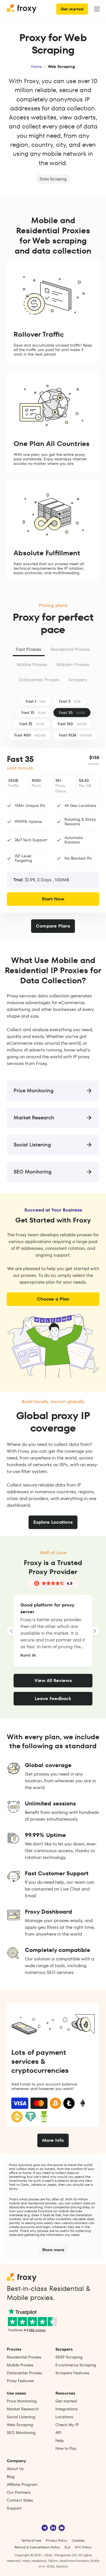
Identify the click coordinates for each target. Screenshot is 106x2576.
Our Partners (19, 2492)
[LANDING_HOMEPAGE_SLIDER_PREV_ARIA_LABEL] (11, 1631)
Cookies (78, 2540)
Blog (11, 2476)
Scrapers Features (72, 2373)
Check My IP (67, 2425)
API (58, 2432)
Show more (53, 2250)
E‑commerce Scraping (75, 2365)
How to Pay (65, 2448)
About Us (15, 2468)
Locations (64, 2417)
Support (14, 2508)
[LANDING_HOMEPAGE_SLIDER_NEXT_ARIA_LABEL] (94, 1631)
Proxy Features (20, 2381)
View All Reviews (53, 1680)
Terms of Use (31, 2540)
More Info (53, 2140)
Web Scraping (20, 2425)
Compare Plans (53, 926)
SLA (67, 2547)
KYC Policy (83, 2547)
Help (59, 2440)
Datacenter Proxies (39, 679)
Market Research (23, 2409)
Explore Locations (53, 1522)
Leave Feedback (53, 1698)
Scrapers (77, 679)
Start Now (53, 899)
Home (36, 66)
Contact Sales (20, 2500)
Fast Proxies (28, 649)
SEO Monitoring (21, 2432)
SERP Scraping (69, 2357)
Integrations (66, 2409)
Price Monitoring (22, 2401)
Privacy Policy (56, 2540)
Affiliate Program (22, 2484)
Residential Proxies (70, 649)
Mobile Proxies (32, 664)
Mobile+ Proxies (72, 664)
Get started (72, 9)
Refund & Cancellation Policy (37, 2547)
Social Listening (21, 2417)
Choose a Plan (53, 1299)
